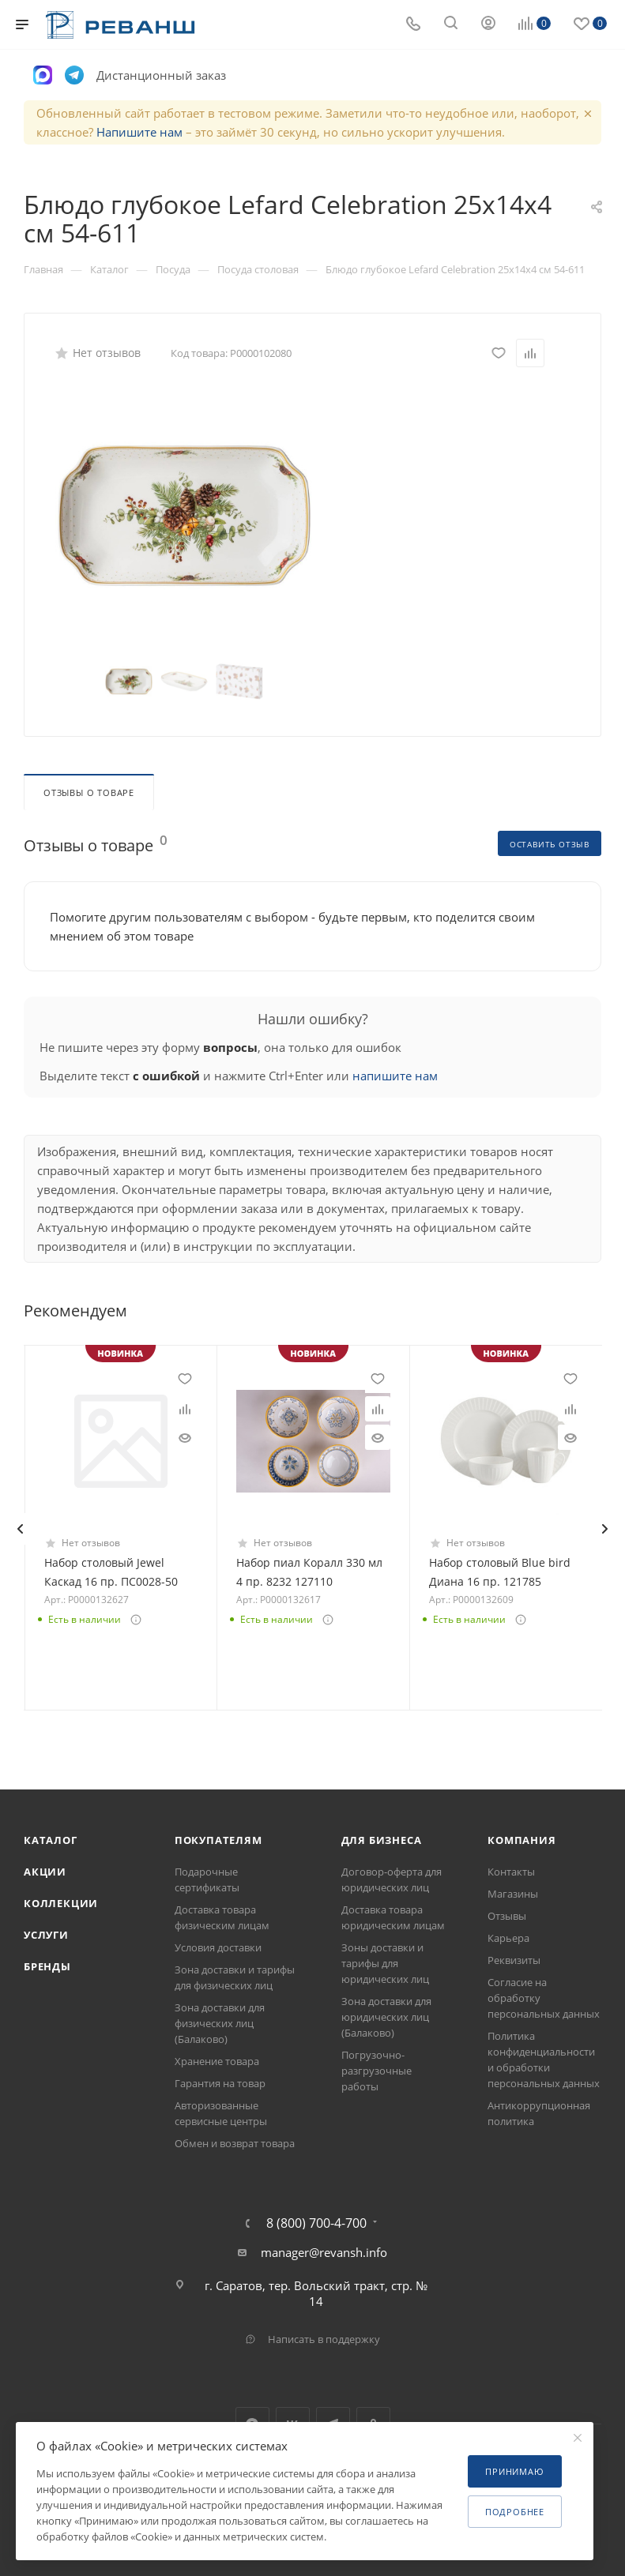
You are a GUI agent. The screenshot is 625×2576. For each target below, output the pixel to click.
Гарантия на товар (220, 2083)
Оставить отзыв (549, 844)
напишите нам (395, 1075)
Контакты (511, 1871)
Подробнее (514, 2512)
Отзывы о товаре (88, 792)
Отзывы (507, 1916)
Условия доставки (218, 1947)
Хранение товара (217, 2061)
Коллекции (61, 1903)
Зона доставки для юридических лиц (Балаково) (386, 2017)
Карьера (508, 1938)
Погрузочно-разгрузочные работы (376, 2070)
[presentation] (20, 1529)
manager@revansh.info (324, 2252)
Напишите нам (139, 132)
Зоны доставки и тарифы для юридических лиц (385, 1963)
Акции (45, 1871)
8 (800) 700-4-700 (316, 2223)
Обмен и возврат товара (235, 2143)
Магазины (513, 1894)
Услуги (46, 1935)
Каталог (50, 1840)
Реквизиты (514, 1960)
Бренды (47, 1966)
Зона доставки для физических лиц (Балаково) (220, 2023)
